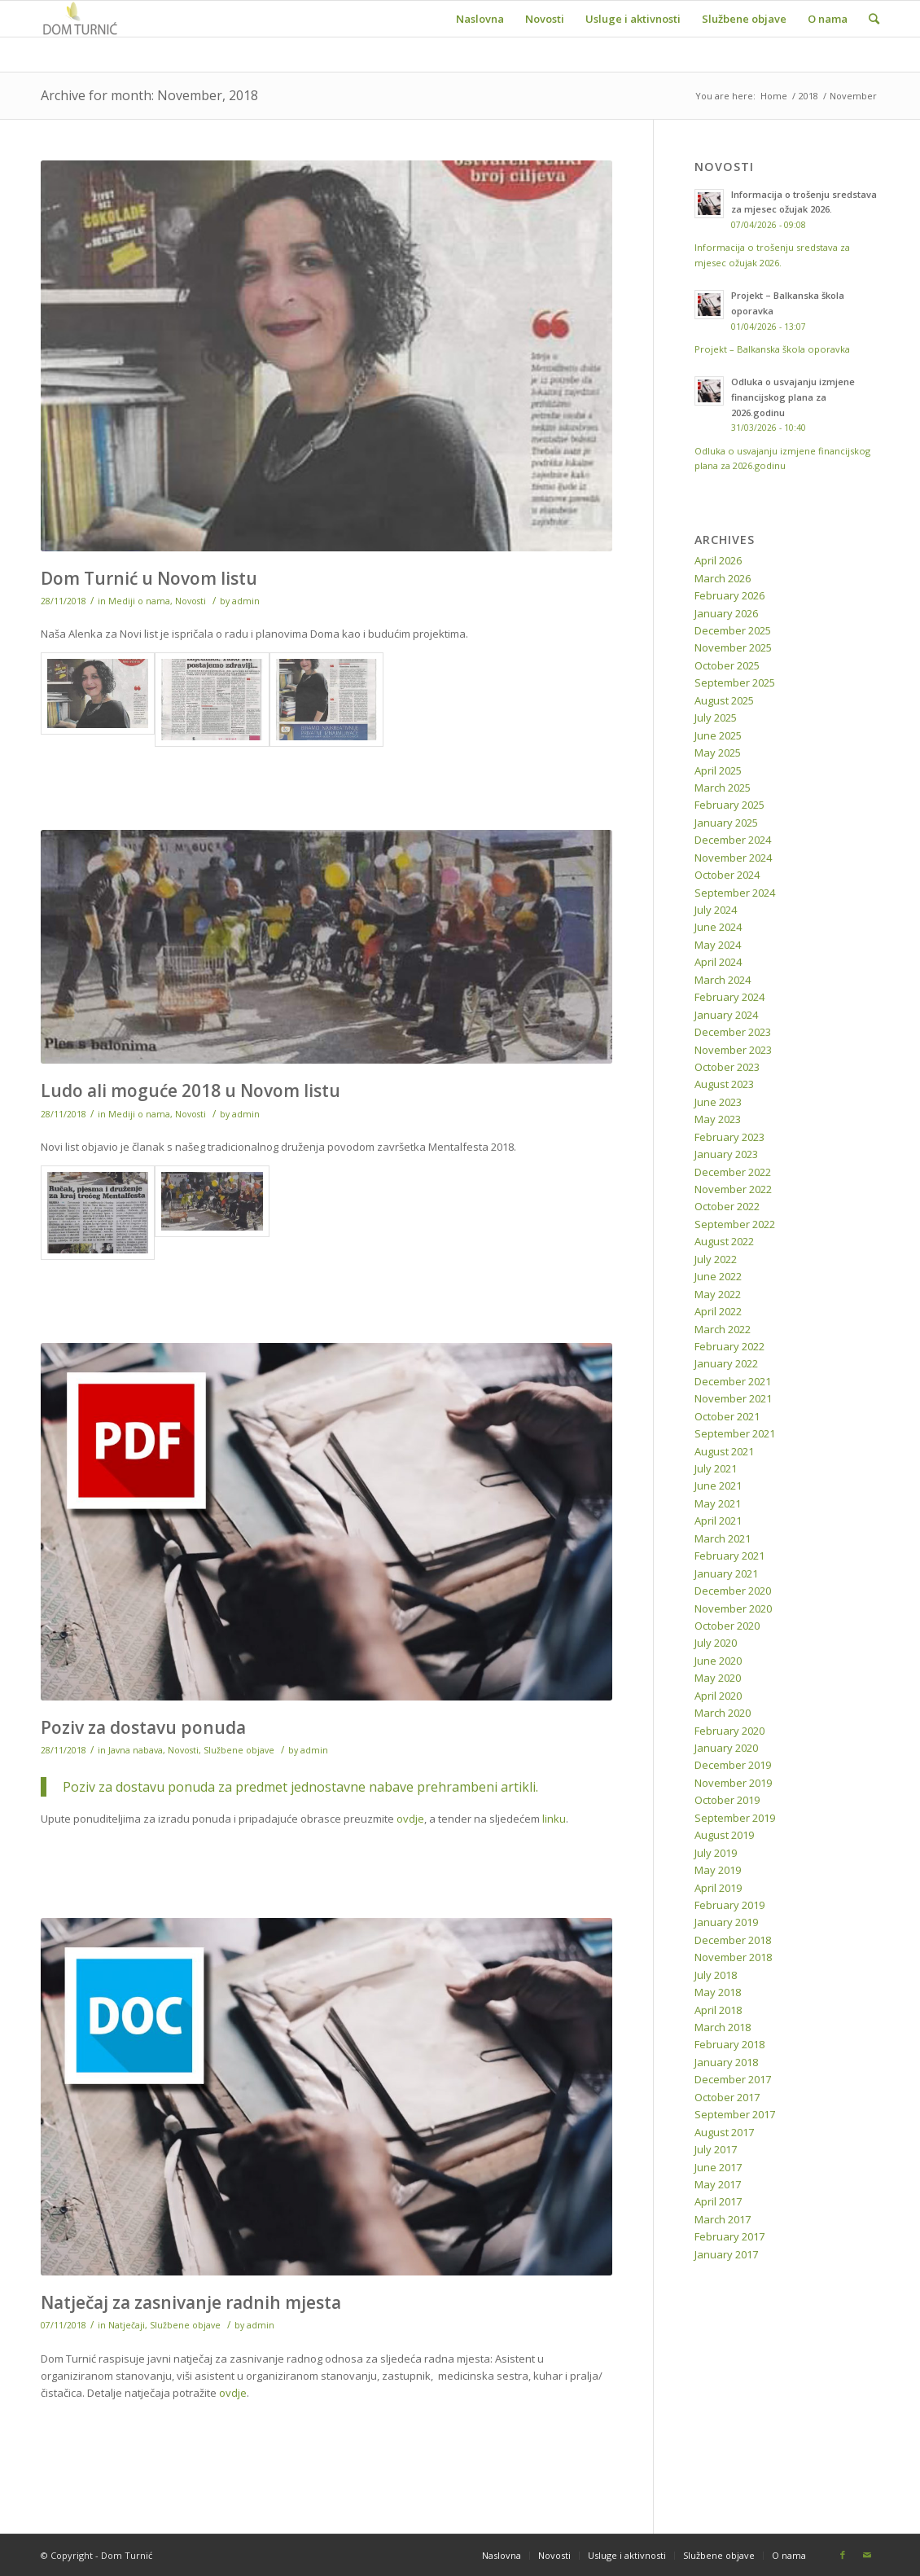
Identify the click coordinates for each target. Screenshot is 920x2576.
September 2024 (734, 892)
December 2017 (732, 2079)
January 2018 (726, 2062)
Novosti (190, 601)
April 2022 (718, 1311)
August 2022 (724, 1241)
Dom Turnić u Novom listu (149, 578)
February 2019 (729, 1905)
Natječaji (126, 2325)
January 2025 (726, 822)
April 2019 (718, 1887)
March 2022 (722, 1329)
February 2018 (729, 2044)
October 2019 (727, 1800)
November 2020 (733, 1608)
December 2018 (732, 1940)
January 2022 (726, 1363)
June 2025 (718, 735)
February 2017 (729, 2236)
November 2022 (733, 1189)
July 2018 (715, 1975)
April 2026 (718, 560)
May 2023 (717, 1119)
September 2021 (734, 1433)
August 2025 (724, 700)
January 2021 (726, 1573)
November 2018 (733, 1957)
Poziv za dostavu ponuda (143, 1727)
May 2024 (717, 944)
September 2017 (734, 2114)
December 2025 (732, 630)
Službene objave (239, 1750)
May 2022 (717, 1294)
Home (773, 96)
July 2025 (715, 717)
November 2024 (733, 857)
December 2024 (732, 839)
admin (246, 601)
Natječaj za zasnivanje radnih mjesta (191, 2302)
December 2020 (732, 1590)
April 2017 (718, 2201)
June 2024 (718, 926)
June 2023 (718, 1102)
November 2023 (733, 1049)
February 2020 (729, 1730)
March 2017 (722, 2219)
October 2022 (727, 1206)
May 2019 (717, 1870)
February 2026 (729, 595)
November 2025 (733, 647)
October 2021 (727, 1416)
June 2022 (718, 1276)
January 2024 (726, 1014)
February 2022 (729, 1346)
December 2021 (732, 1381)
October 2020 (727, 1625)
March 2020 (722, 1712)
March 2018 (722, 2027)
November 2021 (733, 1398)
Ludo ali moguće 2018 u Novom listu (190, 1090)
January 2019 (726, 1922)
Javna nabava (135, 1750)
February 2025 (729, 804)
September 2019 (734, 1817)
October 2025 (727, 665)
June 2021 (718, 1485)
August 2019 (724, 1835)
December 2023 (732, 1032)
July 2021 (715, 1468)
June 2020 (718, 1660)
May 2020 (717, 1677)
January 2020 (726, 1747)
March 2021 (722, 1538)
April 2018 (718, 2010)
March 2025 (722, 787)
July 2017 (715, 2149)
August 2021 (724, 1451)
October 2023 (727, 1067)
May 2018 (717, 1992)
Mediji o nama (139, 601)
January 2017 (726, 2254)
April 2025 (718, 770)
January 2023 (726, 1154)
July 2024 (715, 909)
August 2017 (724, 2132)
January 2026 (726, 613)
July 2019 (715, 1852)
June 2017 (718, 2167)
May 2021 (717, 1503)
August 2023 (724, 1084)
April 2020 (718, 1695)
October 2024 (727, 874)
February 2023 (729, 1137)
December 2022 (732, 1172)
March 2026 (722, 578)
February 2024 (729, 997)
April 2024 (718, 961)
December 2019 (732, 1765)
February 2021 (729, 1555)
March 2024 (722, 979)
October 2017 (727, 2097)
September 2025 (734, 682)
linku (554, 1818)
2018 (808, 96)
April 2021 (718, 1520)
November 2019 (733, 1782)
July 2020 (715, 1642)
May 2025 (717, 752)
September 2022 (734, 1224)
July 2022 (715, 1259)
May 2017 (717, 2184)
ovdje (410, 1818)
